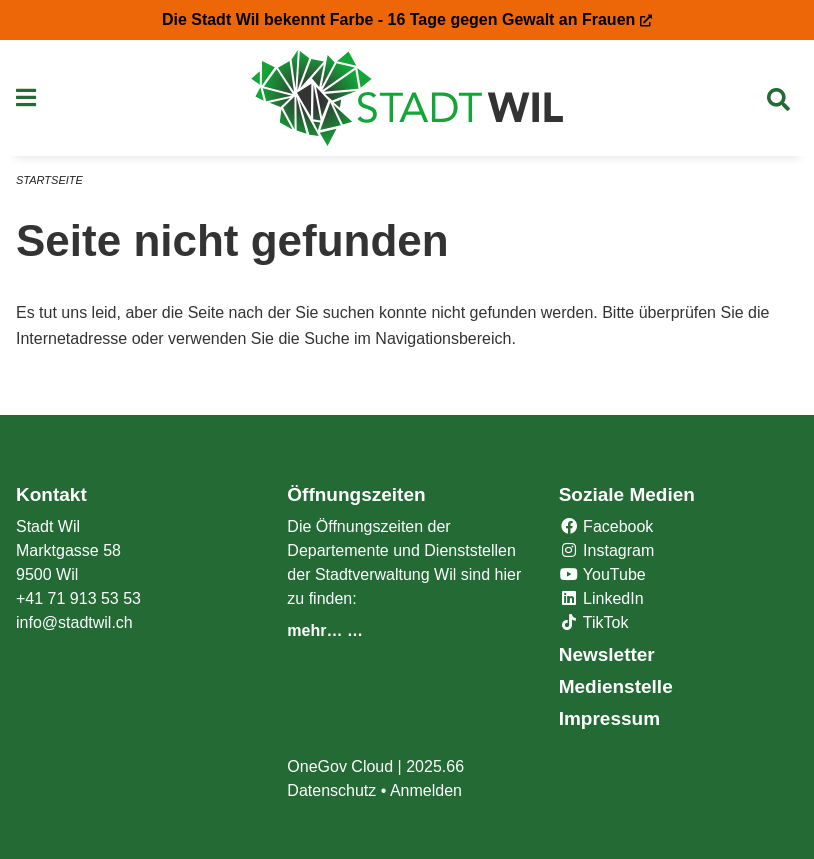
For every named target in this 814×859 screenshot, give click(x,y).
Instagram (607, 550)
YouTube (602, 574)
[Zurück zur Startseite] (407, 98)
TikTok (594, 622)
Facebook (606, 526)
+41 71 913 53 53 (78, 598)
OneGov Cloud (340, 766)
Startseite (49, 180)
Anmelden (426, 790)
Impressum (609, 718)
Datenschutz (331, 790)
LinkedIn (601, 598)
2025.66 (435, 766)
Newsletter (607, 654)
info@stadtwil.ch (74, 622)
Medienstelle (616, 686)
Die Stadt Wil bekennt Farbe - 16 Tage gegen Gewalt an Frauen (407, 19)
